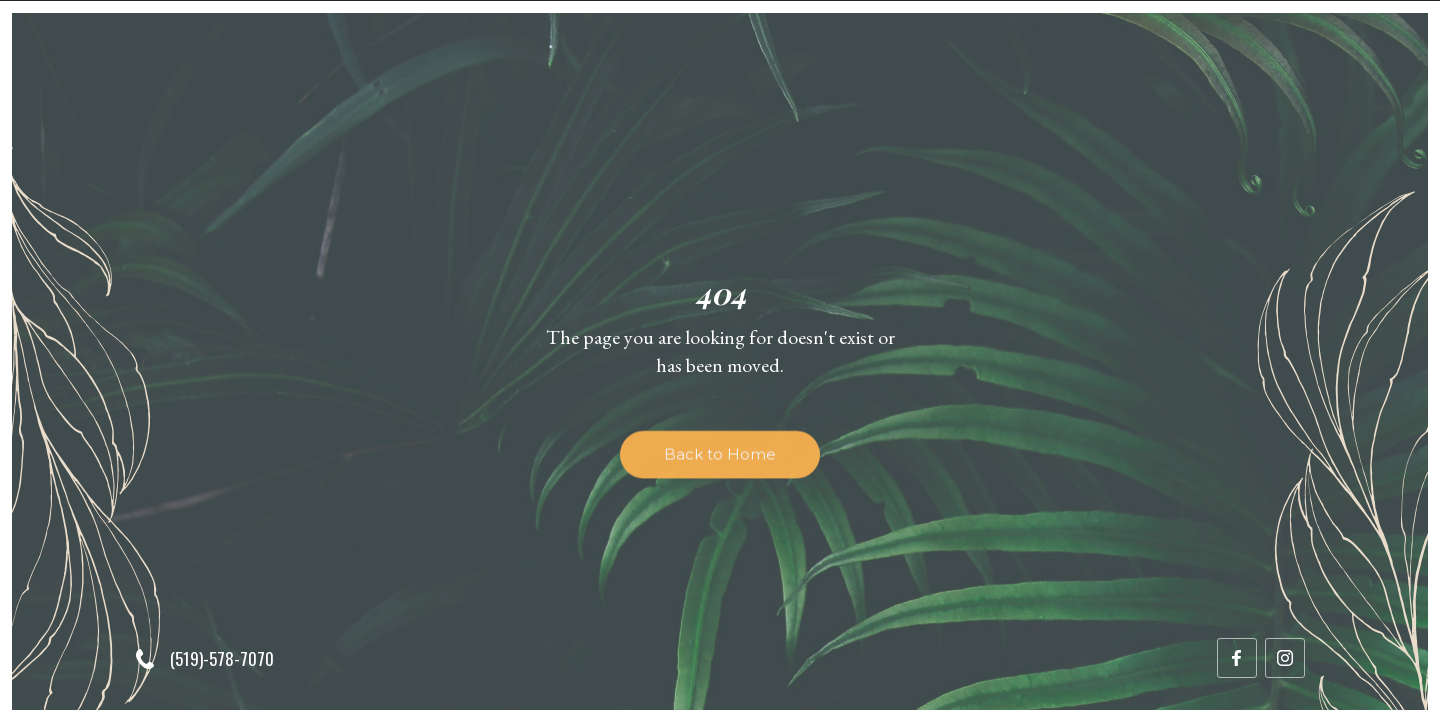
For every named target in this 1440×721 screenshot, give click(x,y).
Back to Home (720, 461)
